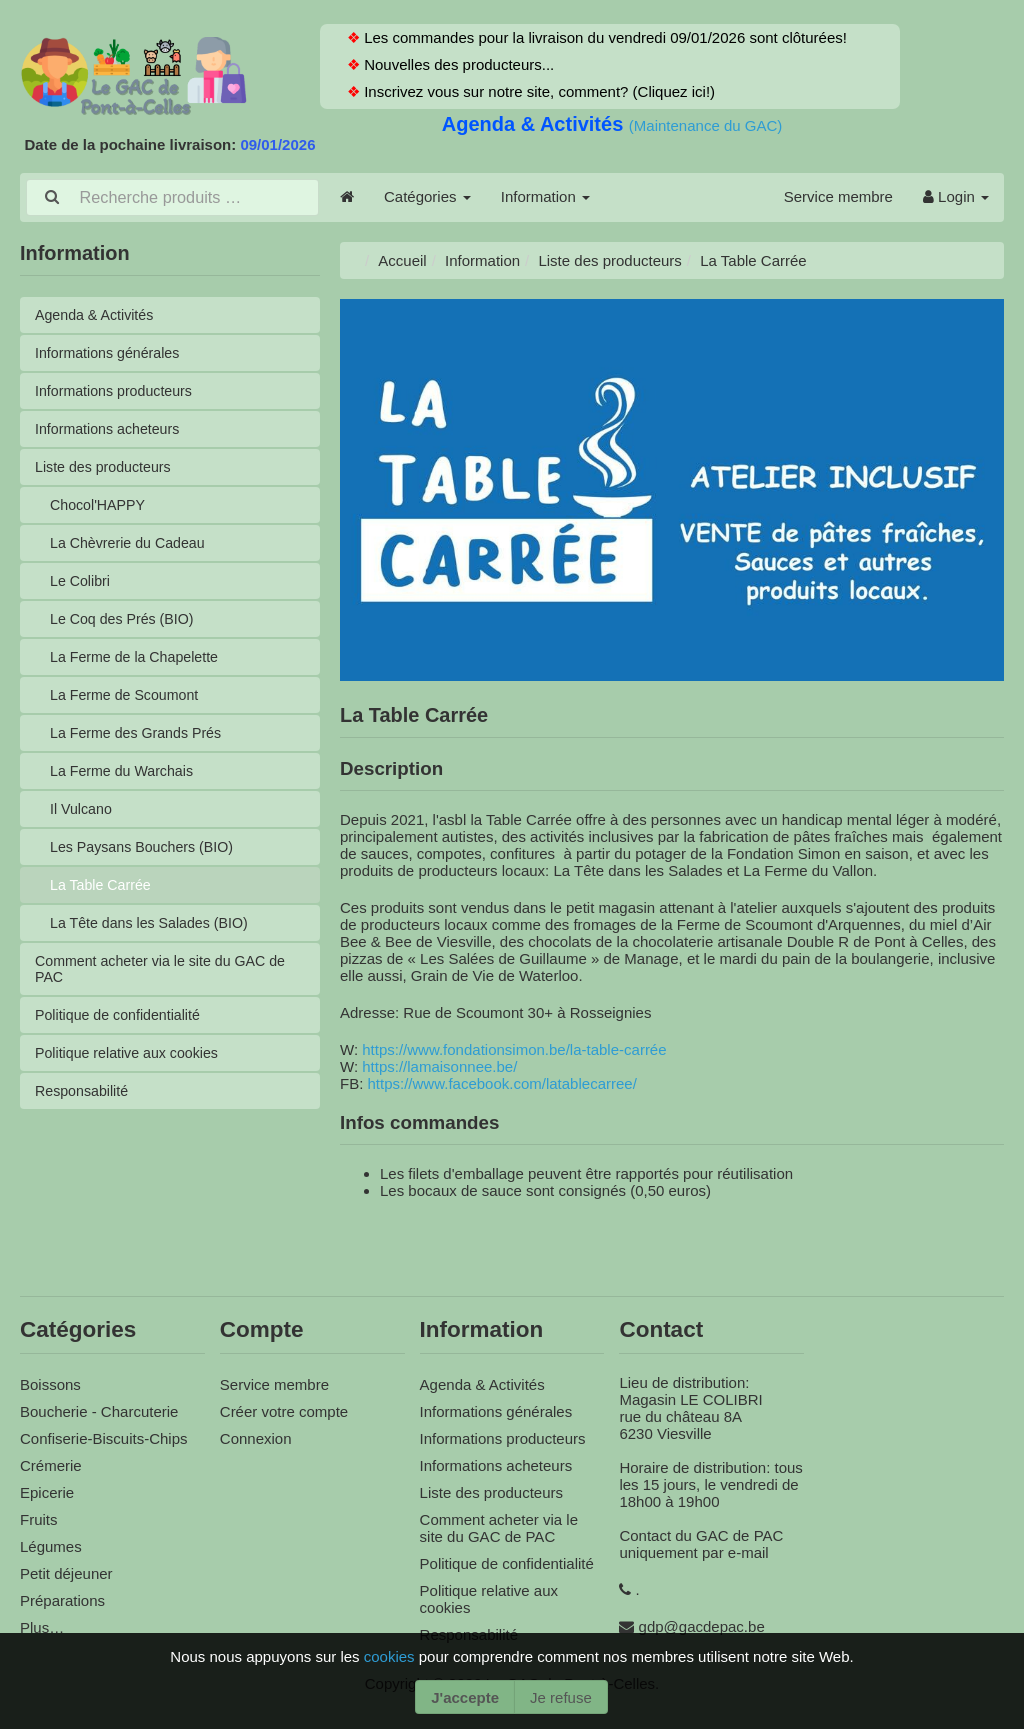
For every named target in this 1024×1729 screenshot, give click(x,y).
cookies (391, 1656)
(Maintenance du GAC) (705, 125)
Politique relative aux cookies (131, 1071)
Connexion (256, 1435)
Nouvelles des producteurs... (457, 64)
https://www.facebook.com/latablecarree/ (502, 1080)
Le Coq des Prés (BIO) (126, 625)
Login (956, 196)
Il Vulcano (82, 820)
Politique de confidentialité (122, 1032)
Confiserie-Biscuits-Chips (104, 1435)
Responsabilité (84, 1110)
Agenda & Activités (535, 124)
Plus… (42, 1624)
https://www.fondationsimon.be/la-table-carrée (514, 1046)
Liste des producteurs (106, 469)
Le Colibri (81, 586)
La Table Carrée (103, 898)
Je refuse (561, 1697)
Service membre (838, 196)
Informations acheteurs (111, 430)
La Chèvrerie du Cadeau (131, 547)
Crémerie (51, 1462)
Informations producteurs (118, 391)
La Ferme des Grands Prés (140, 742)
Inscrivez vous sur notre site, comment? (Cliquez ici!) (537, 91)
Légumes (51, 1543)
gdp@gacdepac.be (702, 1623)
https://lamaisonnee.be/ (439, 1063)
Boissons (50, 1381)
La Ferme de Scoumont (128, 703)
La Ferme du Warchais (125, 781)
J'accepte (465, 1697)
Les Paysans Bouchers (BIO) (146, 859)
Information (545, 196)
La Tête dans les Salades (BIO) (154, 937)
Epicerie (47, 1489)
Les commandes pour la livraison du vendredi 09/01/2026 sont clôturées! (603, 37)
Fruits (39, 1516)
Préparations (62, 1597)
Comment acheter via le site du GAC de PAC (167, 985)
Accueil (402, 258)
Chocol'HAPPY (100, 508)
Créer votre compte (284, 1408)
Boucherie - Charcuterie (99, 1408)
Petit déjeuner (66, 1570)
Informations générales (111, 352)
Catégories (427, 196)
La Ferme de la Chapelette (139, 664)
